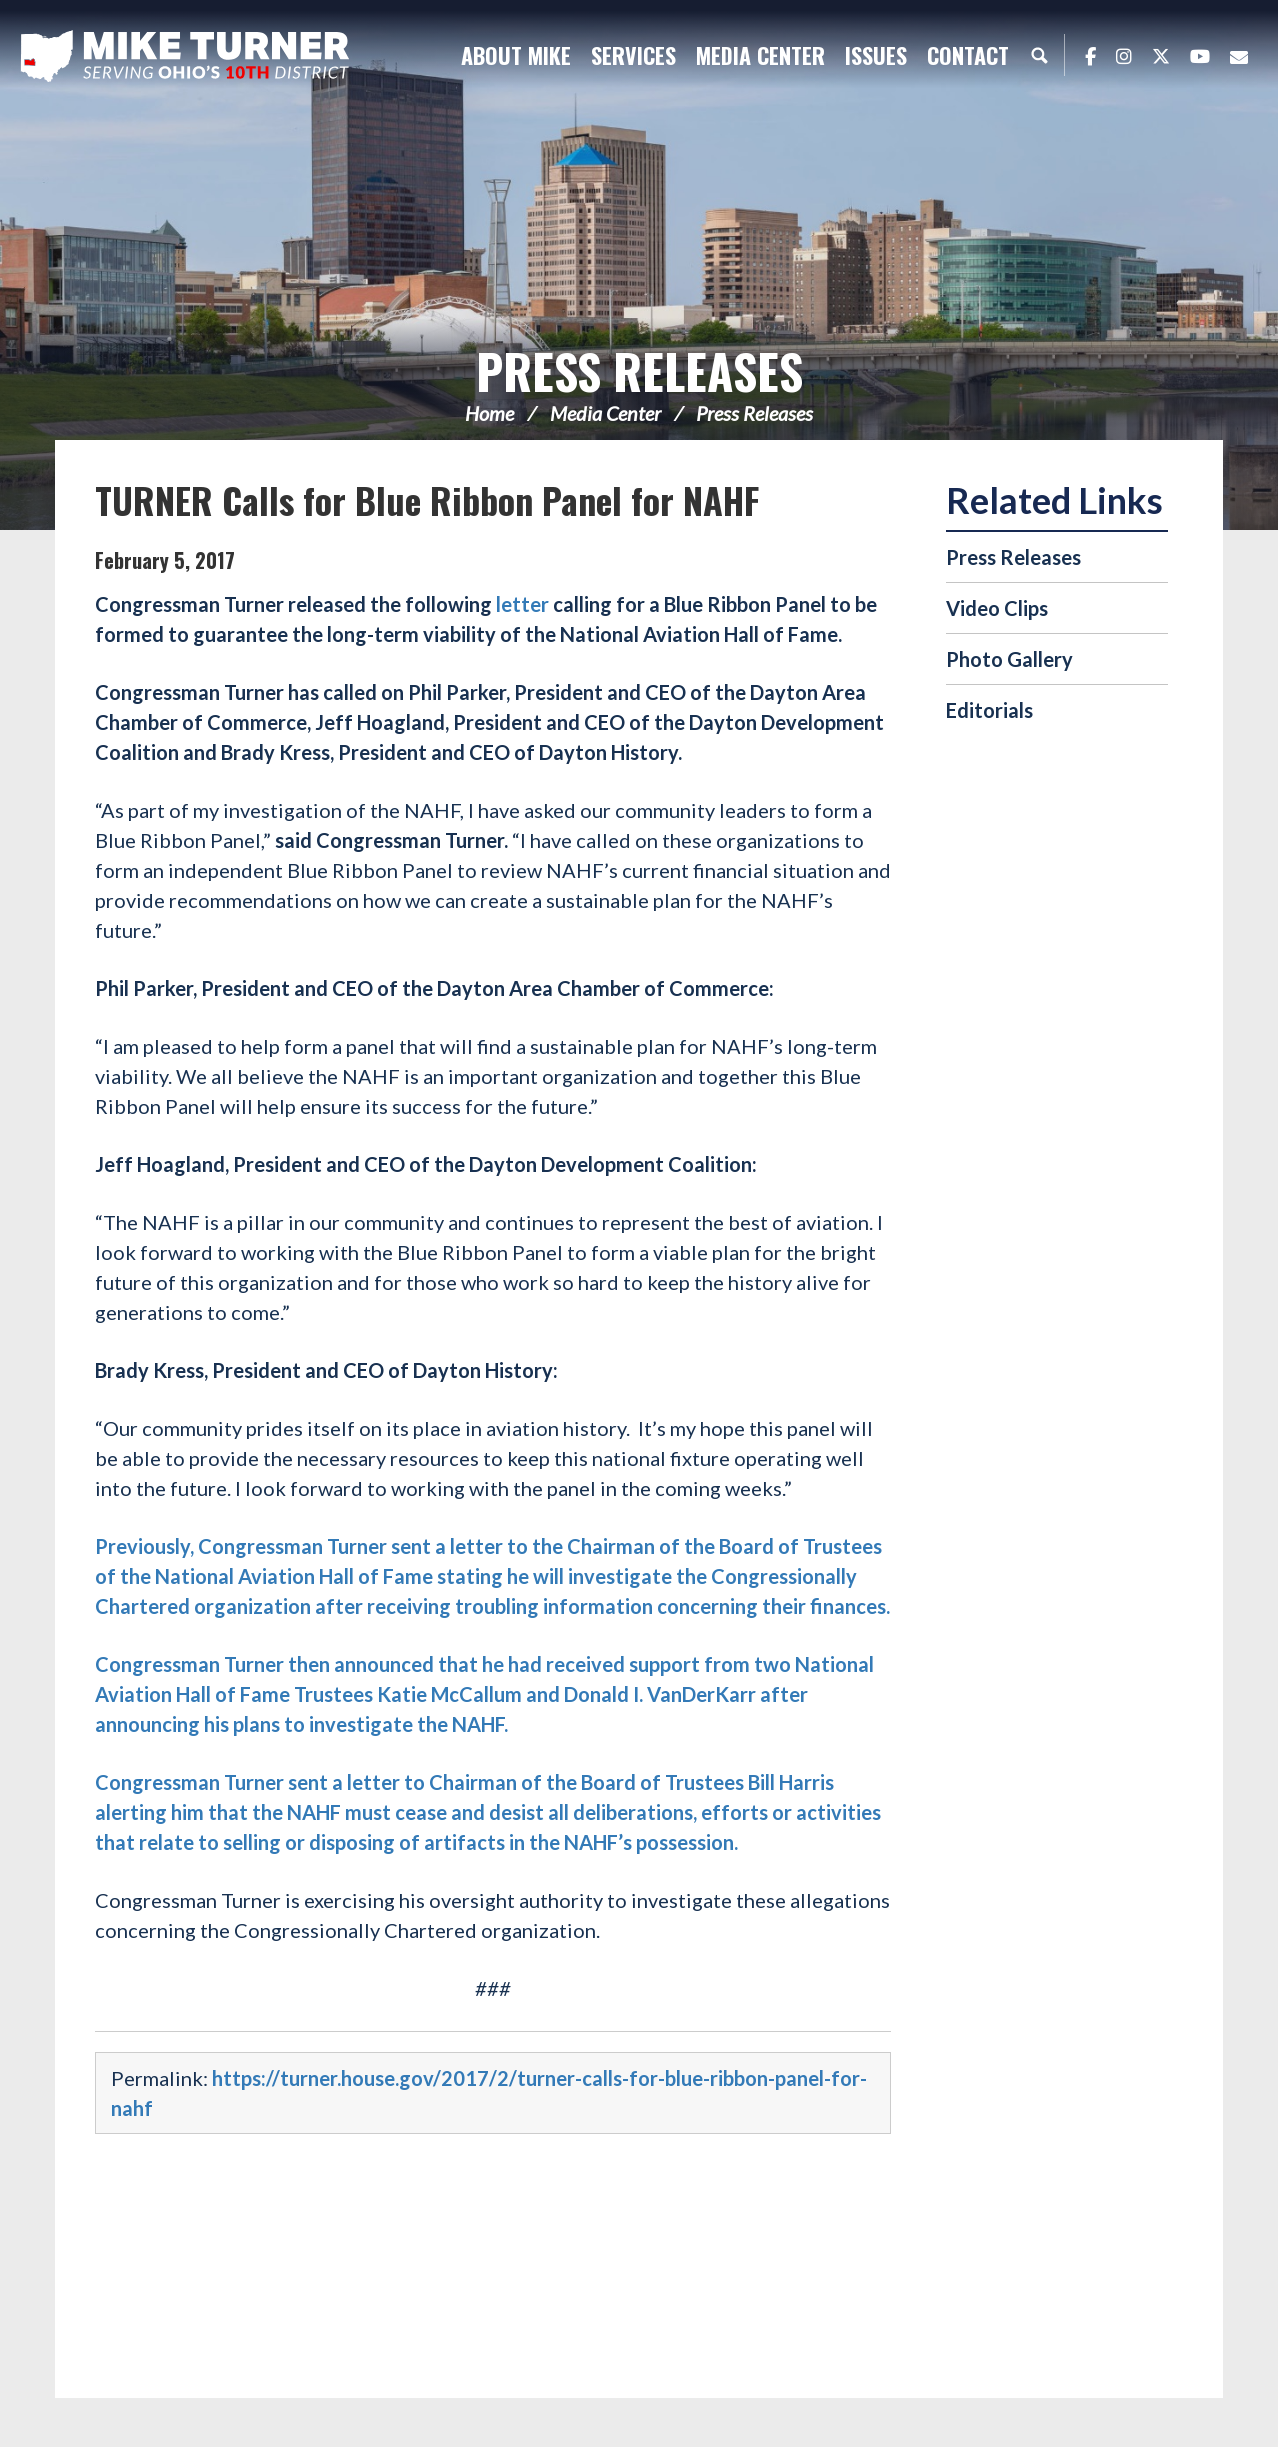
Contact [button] (968, 55)
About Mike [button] (516, 55)
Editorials (989, 710)
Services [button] (633, 55)
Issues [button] (876, 55)
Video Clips (997, 608)
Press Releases (639, 370)
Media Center (605, 413)
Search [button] (1039, 55)
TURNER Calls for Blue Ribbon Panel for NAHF (427, 499)
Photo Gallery (1009, 659)
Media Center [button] (760, 55)
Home (489, 413)
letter (522, 604)
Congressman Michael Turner (185, 56)
